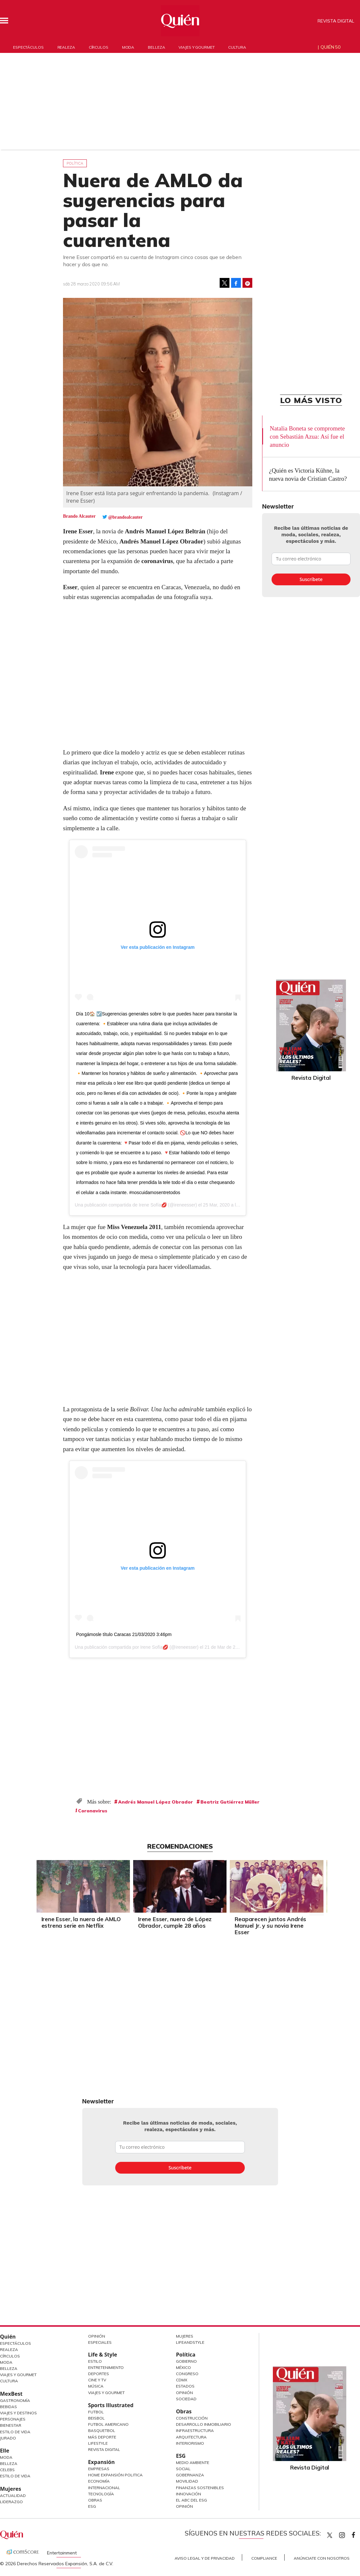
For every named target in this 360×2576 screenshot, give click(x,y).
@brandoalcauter (125, 517)
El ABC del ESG (191, 2500)
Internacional (104, 2487)
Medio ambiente (192, 2462)
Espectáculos (28, 47)
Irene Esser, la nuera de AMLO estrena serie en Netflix (81, 1922)
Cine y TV (97, 2379)
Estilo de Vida (15, 2431)
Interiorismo (190, 2443)
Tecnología (101, 2493)
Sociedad (186, 2398)
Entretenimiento (106, 2367)
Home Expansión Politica (115, 2474)
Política (75, 163)
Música (95, 2386)
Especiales (100, 2342)
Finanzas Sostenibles (200, 2487)
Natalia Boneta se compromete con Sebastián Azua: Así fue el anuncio (307, 436)
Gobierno (186, 2361)
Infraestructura (195, 2430)
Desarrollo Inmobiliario (203, 2424)
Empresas (98, 2468)
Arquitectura (191, 2437)
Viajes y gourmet (196, 47)
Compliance (264, 2558)
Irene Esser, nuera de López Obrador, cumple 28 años (174, 1922)
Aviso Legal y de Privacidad (205, 2558)
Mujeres (10, 2488)
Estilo (95, 2361)
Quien (330, 2535)
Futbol (96, 2411)
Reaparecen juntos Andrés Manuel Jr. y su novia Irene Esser (270, 1926)
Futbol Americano (108, 2424)
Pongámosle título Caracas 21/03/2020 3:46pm (124, 1634)
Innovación (188, 2493)
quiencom (348, 2533)
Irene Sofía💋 (153, 1204)
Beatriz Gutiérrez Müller (229, 1802)
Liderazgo (11, 2501)
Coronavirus (92, 1811)
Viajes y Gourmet (18, 2374)
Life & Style (102, 2354)
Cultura (237, 47)
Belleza (156, 47)
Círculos (98, 47)
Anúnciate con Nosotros (322, 2558)
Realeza (66, 47)
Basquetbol (101, 2430)
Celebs (7, 2469)
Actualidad (13, 2495)
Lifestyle (98, 2443)
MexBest (11, 2393)
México (183, 2367)
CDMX (181, 2379)
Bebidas (8, 2406)
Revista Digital (336, 21)
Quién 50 (330, 47)
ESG (92, 2506)
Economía (99, 2481)
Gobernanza (190, 2474)
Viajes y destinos (18, 2412)
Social (183, 2468)
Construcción (192, 2418)
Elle (4, 2450)
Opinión (96, 2336)
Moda (128, 47)
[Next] (316, 1884)
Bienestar (10, 2425)
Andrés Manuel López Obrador (155, 1802)
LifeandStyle (190, 2342)
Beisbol (96, 2418)
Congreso (187, 2373)
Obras (95, 2500)
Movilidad (187, 2481)
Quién (8, 2336)
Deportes (98, 2373)
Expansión (101, 2462)
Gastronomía (15, 2400)
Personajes (12, 2419)
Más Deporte (102, 2437)
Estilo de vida (15, 2475)
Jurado (8, 2438)
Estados (185, 2386)
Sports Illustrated (110, 2405)
